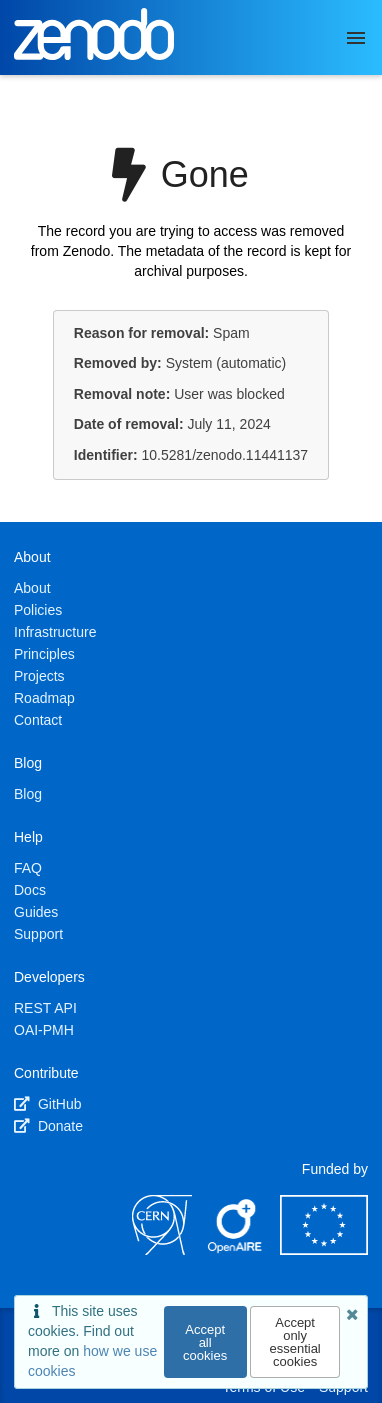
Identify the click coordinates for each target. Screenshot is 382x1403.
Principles (44, 654)
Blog (28, 794)
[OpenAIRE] (236, 1250)
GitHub (47, 1104)
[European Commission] (324, 1250)
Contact (38, 720)
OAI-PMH (44, 1030)
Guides (36, 912)
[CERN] (162, 1250)
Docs (30, 890)
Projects (39, 676)
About (32, 588)
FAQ (28, 868)
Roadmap (44, 698)
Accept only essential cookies (294, 1342)
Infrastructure (55, 632)
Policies (38, 610)
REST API (45, 1008)
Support (38, 934)
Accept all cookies (205, 1342)
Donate (48, 1126)
